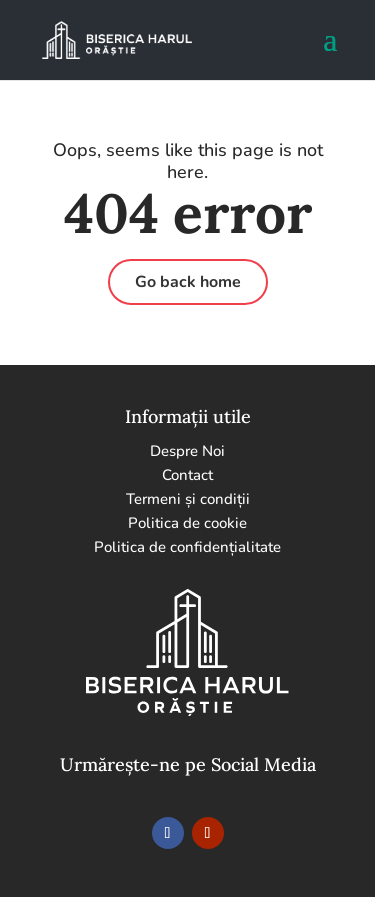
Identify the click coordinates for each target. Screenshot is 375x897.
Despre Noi (187, 451)
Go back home (188, 282)
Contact (187, 475)
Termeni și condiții (188, 499)
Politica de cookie (187, 523)
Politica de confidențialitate (187, 547)
